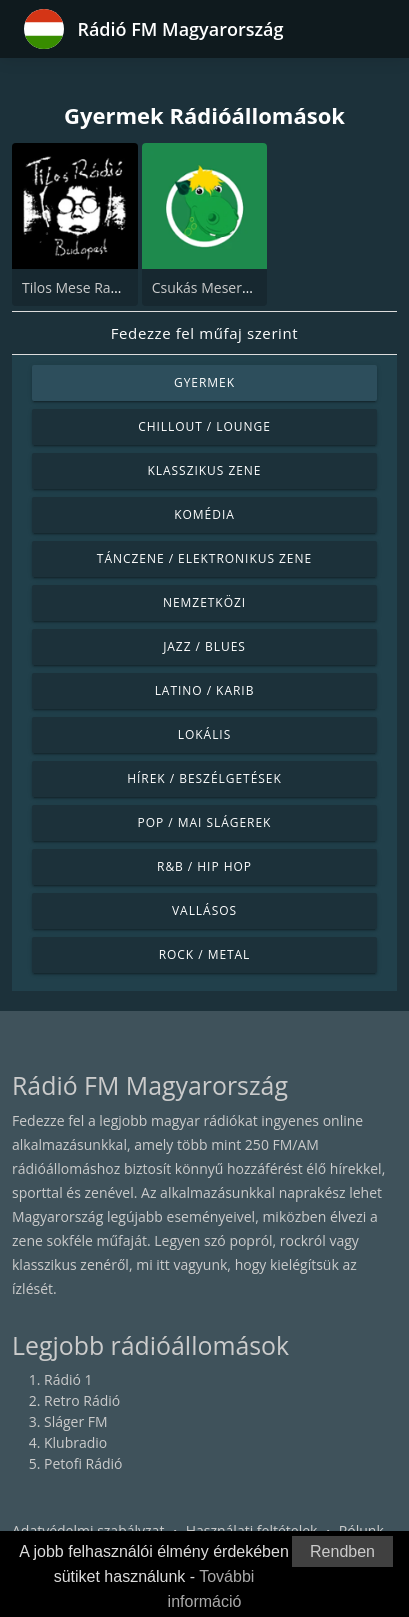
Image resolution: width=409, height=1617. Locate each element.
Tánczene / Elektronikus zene (204, 558)
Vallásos (204, 910)
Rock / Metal (205, 954)
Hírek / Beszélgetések (204, 778)
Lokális (204, 734)
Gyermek (204, 382)
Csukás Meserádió (211, 287)
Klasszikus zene (204, 470)
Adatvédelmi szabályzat (88, 1530)
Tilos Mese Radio (76, 287)
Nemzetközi (204, 602)
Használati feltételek (252, 1530)
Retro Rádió (82, 1400)
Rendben (342, 1551)
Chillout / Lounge (204, 426)
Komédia (204, 514)
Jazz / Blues (204, 646)
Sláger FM (76, 1421)
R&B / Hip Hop (204, 866)
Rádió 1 (68, 1379)
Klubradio (75, 1442)
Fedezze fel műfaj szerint (205, 333)
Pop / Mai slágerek (205, 822)
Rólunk (361, 1530)
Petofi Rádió (83, 1463)
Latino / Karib (205, 690)
